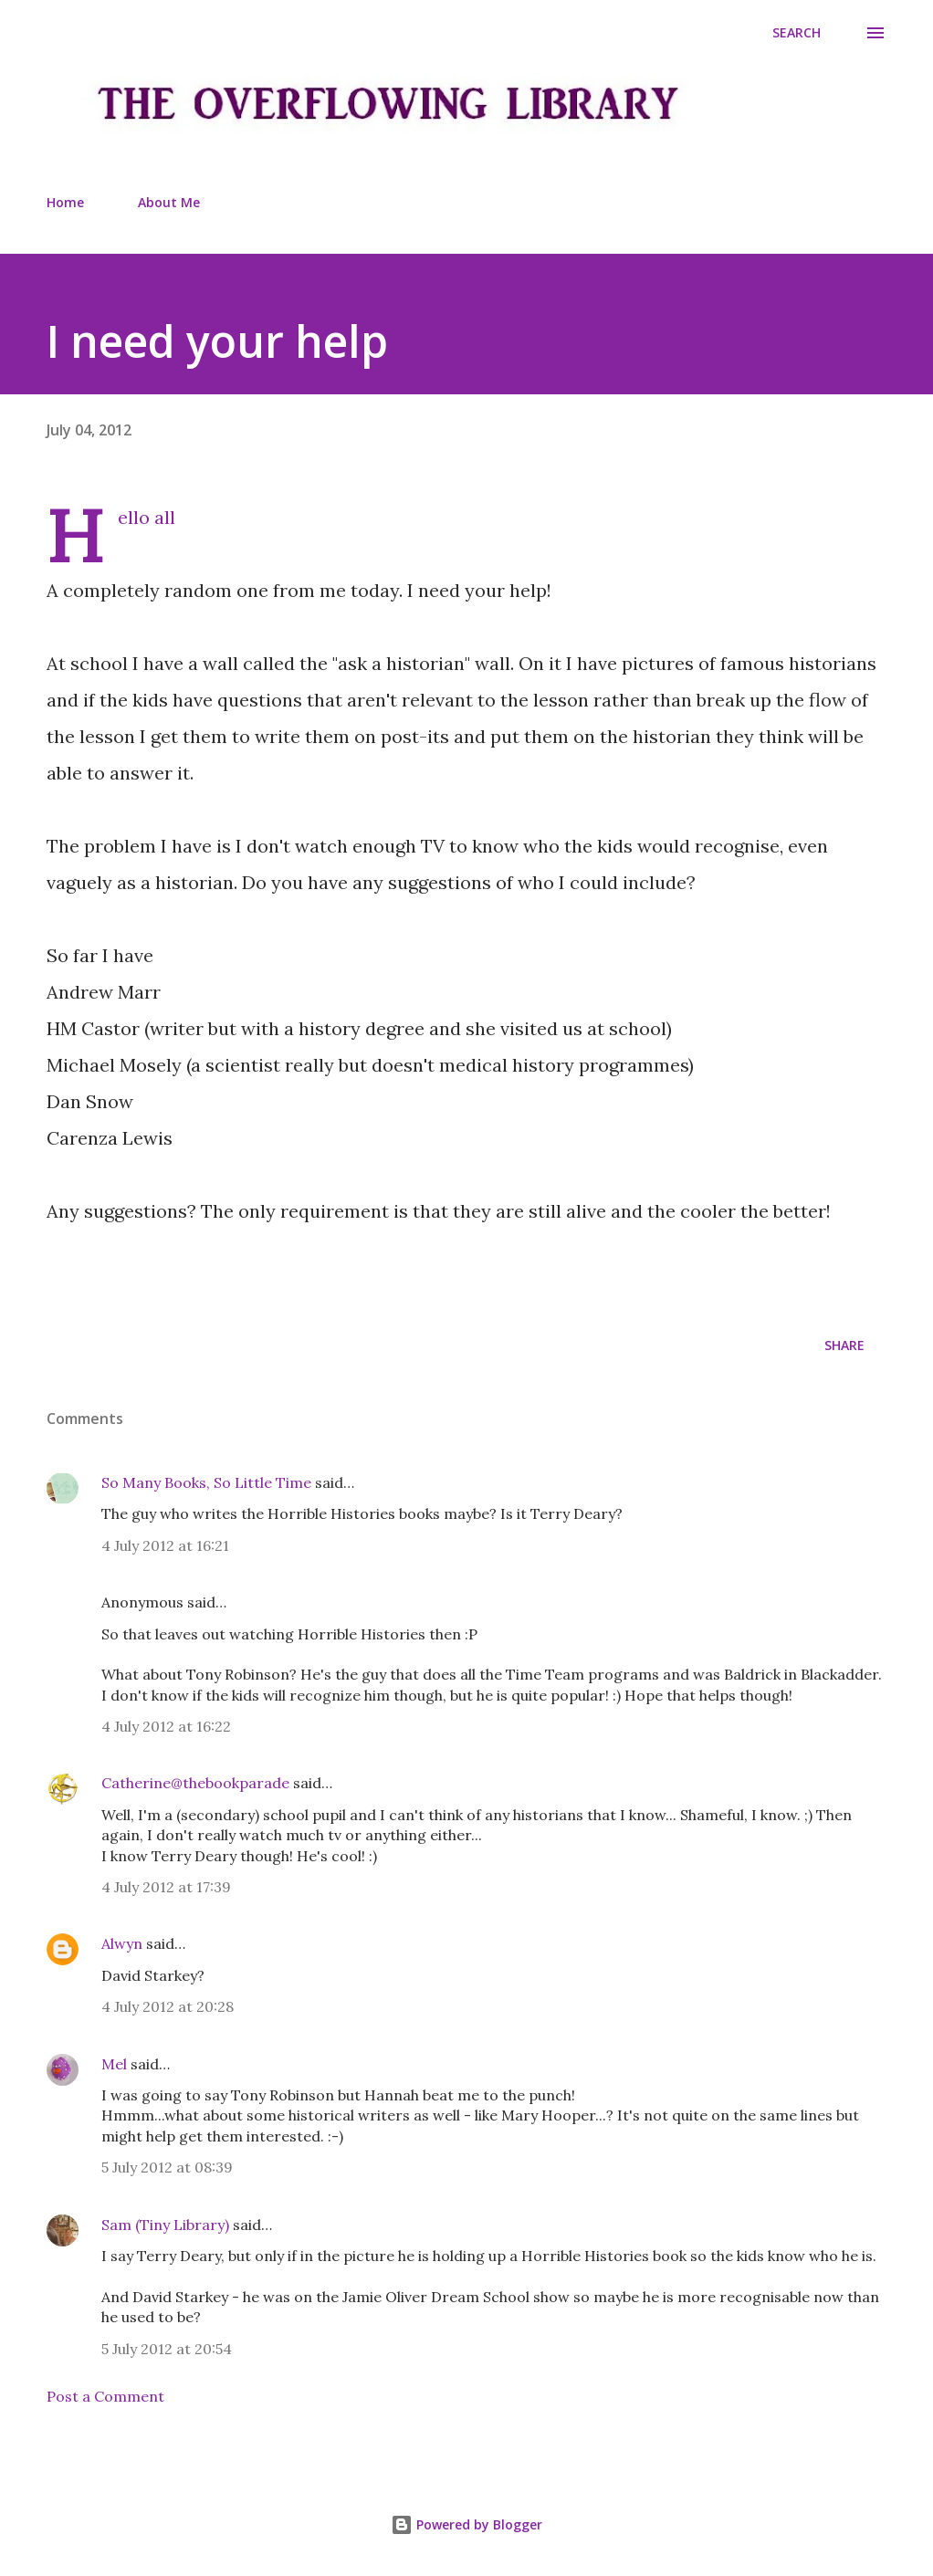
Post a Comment (105, 2396)
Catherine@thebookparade (195, 1783)
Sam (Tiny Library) (165, 2224)
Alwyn (121, 1943)
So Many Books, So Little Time (206, 1482)
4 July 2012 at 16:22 (166, 1726)
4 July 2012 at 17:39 (166, 1887)
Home (65, 202)
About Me (169, 202)
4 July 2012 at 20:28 (167, 2006)
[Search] (796, 33)
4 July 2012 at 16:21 (165, 1545)
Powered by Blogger (466, 2524)
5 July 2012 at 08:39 (167, 2167)
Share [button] (844, 1345)
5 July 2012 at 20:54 (166, 2349)
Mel (114, 2064)
